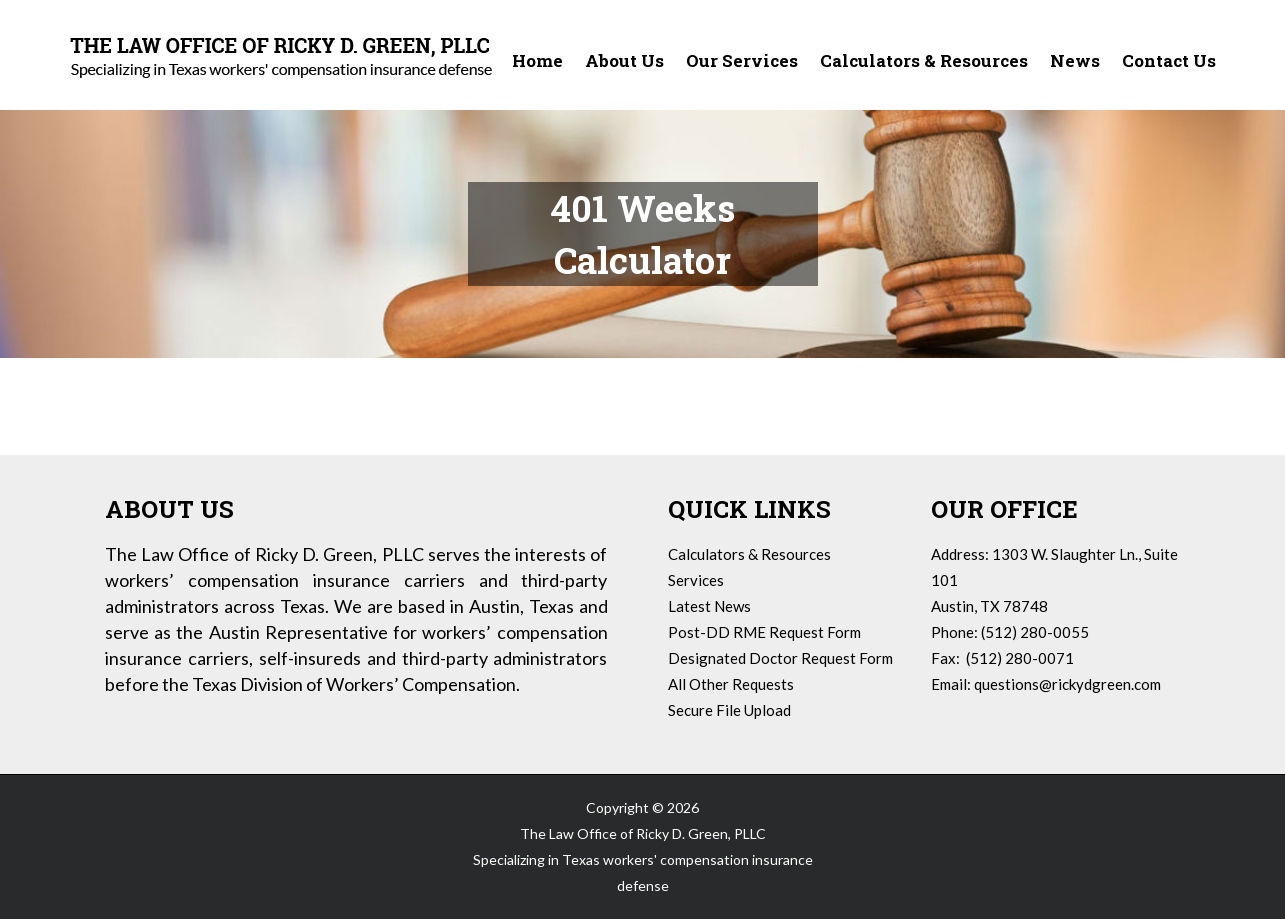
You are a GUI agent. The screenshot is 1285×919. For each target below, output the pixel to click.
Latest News (709, 606)
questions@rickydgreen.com (1067, 684)
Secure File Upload (729, 710)
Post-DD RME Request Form (764, 632)
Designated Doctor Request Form (780, 658)
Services (696, 580)
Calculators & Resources (749, 554)
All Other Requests (731, 684)
